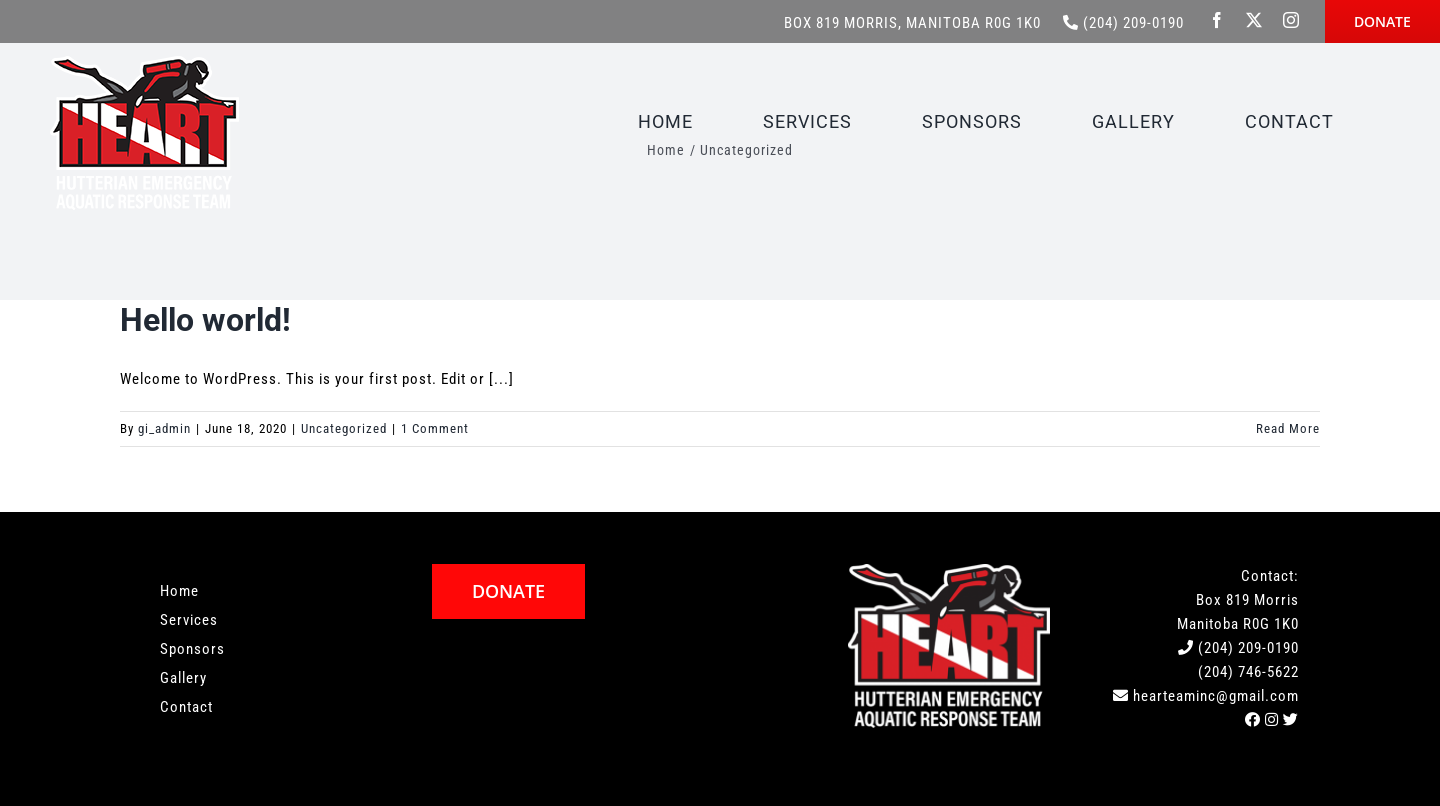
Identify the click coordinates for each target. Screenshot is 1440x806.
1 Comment (435, 428)
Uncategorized (344, 428)
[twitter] (1254, 20)
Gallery (183, 678)
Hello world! (205, 320)
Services (189, 620)
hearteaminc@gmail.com (1216, 696)
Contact (186, 707)
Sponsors (192, 649)
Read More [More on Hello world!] (1288, 428)
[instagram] (1291, 20)
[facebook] (1217, 20)
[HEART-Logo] (144, 63)
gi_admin (164, 428)
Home (179, 591)
